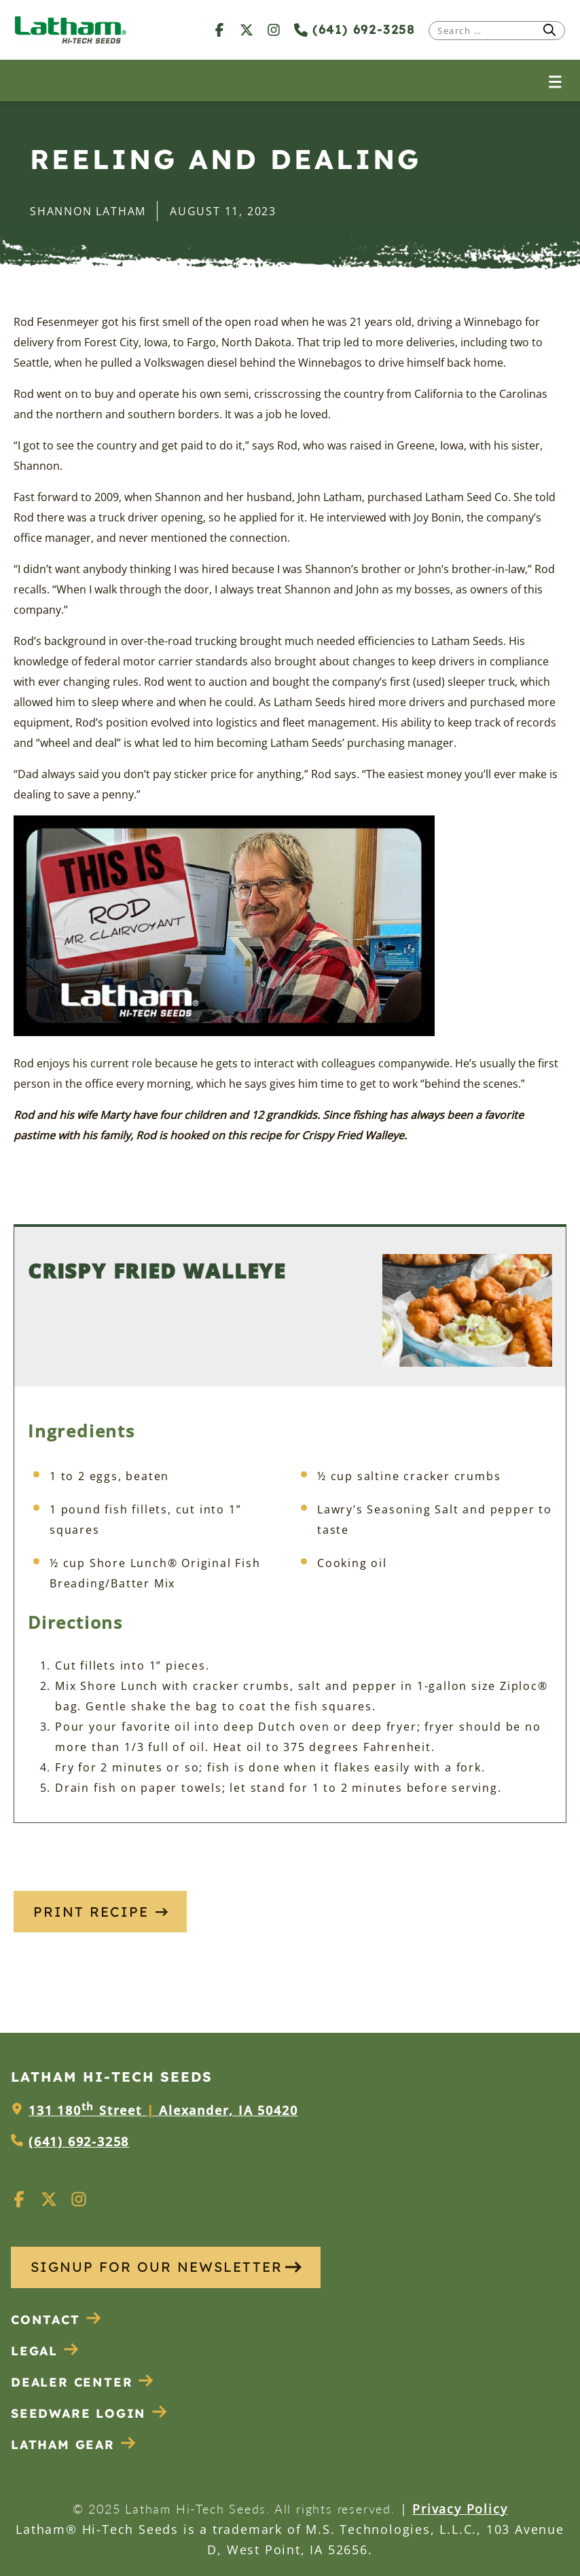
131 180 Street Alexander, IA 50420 (163, 2110)
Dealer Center (82, 2382)
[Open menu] (555, 80)
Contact (56, 2319)
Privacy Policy (459, 2509)
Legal (45, 2351)
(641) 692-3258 (354, 29)
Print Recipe (100, 1911)
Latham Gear (63, 2444)
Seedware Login (89, 2413)
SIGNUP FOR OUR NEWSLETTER (166, 2266)
